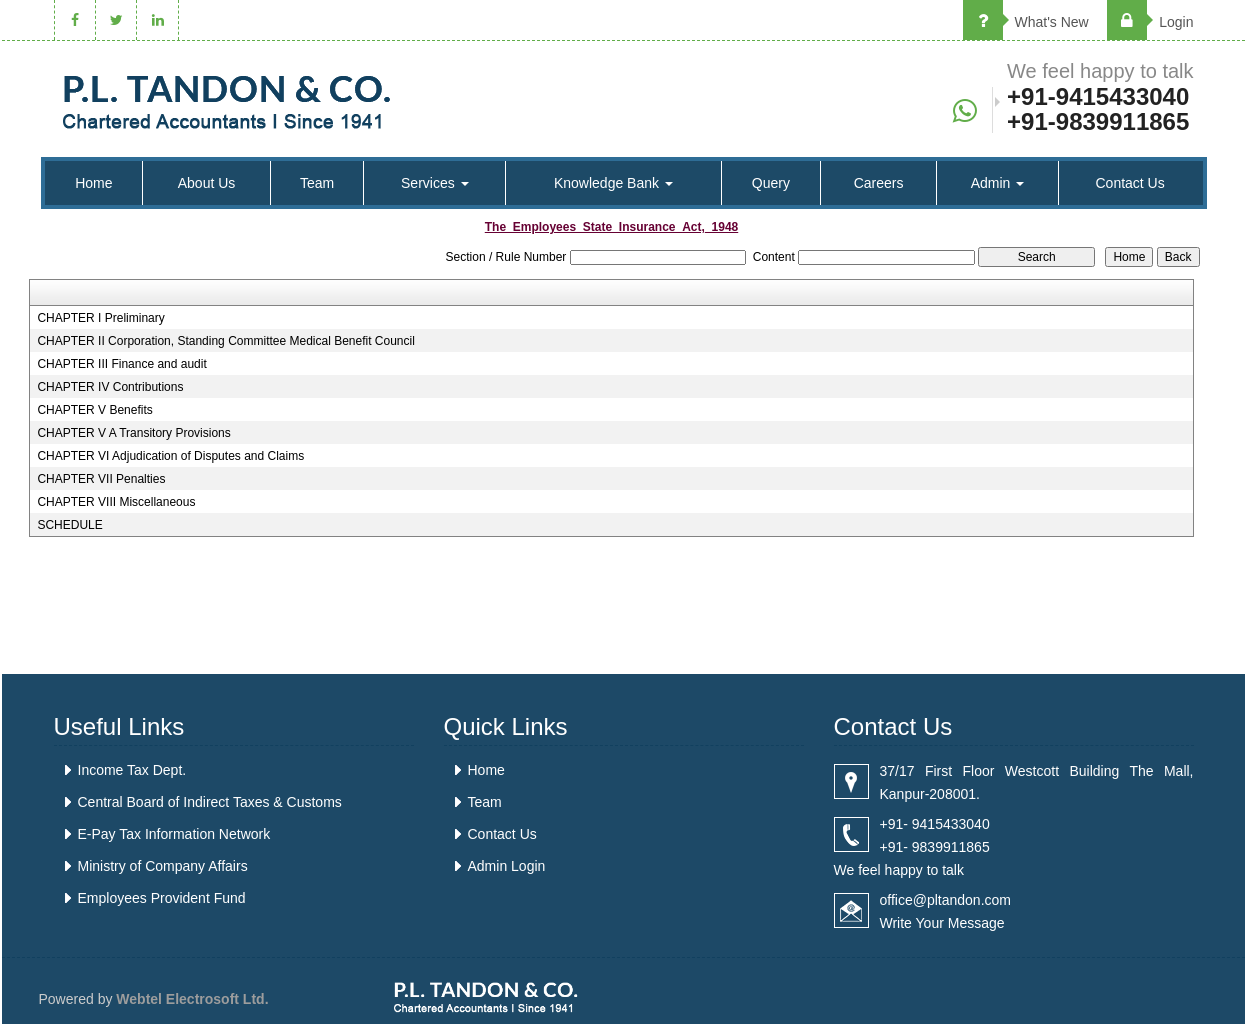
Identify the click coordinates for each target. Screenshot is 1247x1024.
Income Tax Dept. (132, 770)
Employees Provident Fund (162, 898)
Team (317, 183)
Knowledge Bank (613, 183)
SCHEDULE (69, 525)
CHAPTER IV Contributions (110, 387)
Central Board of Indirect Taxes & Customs (210, 802)
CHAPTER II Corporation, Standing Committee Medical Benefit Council (226, 341)
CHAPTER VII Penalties (101, 479)
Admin (998, 183)
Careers (879, 183)
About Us (207, 183)
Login (1150, 22)
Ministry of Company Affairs (163, 866)
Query (771, 183)
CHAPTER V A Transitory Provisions (133, 433)
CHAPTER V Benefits (94, 410)
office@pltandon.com (945, 900)
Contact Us (1129, 183)
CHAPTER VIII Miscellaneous (116, 502)
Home (93, 183)
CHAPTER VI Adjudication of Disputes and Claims (170, 456)
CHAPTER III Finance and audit (121, 364)
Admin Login (507, 866)
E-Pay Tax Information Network (174, 834)
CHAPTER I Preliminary (100, 318)
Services (435, 183)
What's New (1026, 22)
